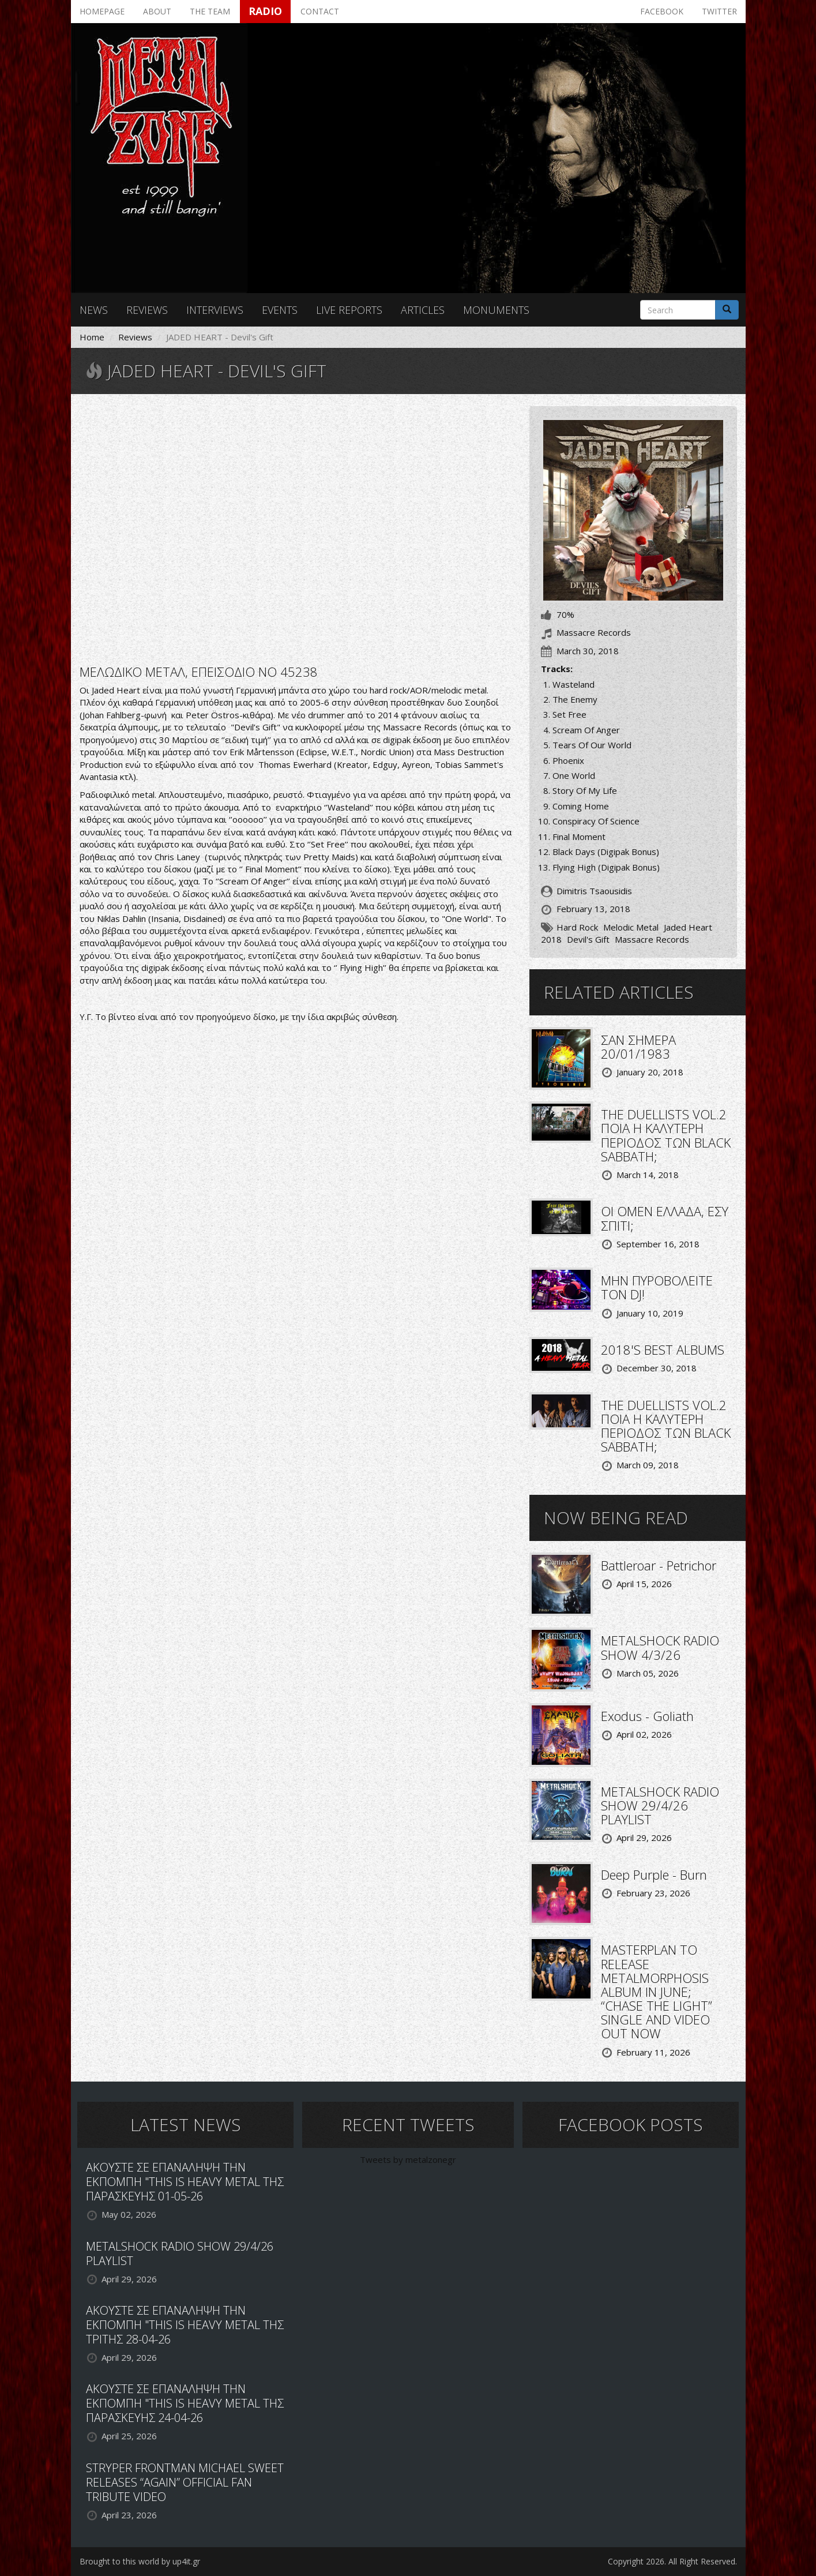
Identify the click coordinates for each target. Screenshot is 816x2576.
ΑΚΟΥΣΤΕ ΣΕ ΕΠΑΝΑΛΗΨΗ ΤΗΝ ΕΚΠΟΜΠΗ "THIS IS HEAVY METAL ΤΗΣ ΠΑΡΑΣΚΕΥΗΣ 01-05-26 (185, 2181)
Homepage (102, 11)
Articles (423, 310)
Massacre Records (652, 939)
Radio (265, 11)
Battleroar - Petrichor (658, 1565)
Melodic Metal (631, 927)
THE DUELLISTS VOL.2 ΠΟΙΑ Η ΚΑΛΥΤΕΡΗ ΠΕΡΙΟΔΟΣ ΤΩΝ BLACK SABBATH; (666, 1135)
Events (280, 310)
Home (92, 337)
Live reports (349, 310)
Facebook (661, 11)
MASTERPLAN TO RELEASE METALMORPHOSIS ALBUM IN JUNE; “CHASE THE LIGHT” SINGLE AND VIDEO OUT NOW (656, 1991)
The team (210, 11)
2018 (551, 939)
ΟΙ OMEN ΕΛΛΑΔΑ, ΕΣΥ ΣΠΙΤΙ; (664, 1217)
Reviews (147, 310)
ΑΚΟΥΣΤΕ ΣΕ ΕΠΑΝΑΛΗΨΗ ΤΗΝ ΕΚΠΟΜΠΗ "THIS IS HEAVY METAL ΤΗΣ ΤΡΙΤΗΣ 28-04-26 (185, 2325)
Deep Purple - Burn (654, 1874)
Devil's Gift (588, 939)
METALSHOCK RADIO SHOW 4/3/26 (660, 1647)
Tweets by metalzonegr (408, 2159)
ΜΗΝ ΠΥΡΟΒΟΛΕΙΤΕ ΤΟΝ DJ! (657, 1287)
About (157, 11)
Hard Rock (577, 927)
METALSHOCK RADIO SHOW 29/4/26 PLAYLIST (660, 1805)
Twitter (719, 11)
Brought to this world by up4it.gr (140, 2561)
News (94, 310)
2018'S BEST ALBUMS (662, 1349)
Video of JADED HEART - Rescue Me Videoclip (296, 528)
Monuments (496, 310)
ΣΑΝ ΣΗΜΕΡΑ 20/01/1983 (638, 1046)
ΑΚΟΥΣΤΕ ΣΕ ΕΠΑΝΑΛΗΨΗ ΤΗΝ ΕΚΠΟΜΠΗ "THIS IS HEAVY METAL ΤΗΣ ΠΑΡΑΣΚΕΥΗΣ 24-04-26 (185, 2403)
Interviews (214, 310)
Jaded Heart (688, 927)
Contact (319, 11)
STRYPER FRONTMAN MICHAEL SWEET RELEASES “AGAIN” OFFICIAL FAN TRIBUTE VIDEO (185, 2482)
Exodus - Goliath (647, 1715)
